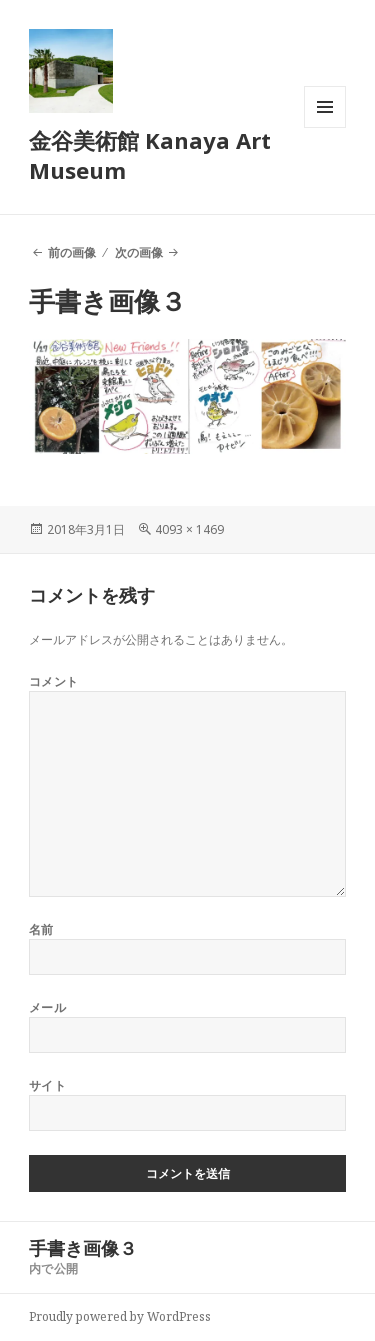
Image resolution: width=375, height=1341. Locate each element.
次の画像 (139, 252)
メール (47, 1007)
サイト (47, 1085)
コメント (54, 681)
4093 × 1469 (189, 529)
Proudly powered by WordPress (120, 1316)
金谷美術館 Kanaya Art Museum (150, 155)
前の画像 (72, 252)
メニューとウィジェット (325, 127)
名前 (41, 929)
